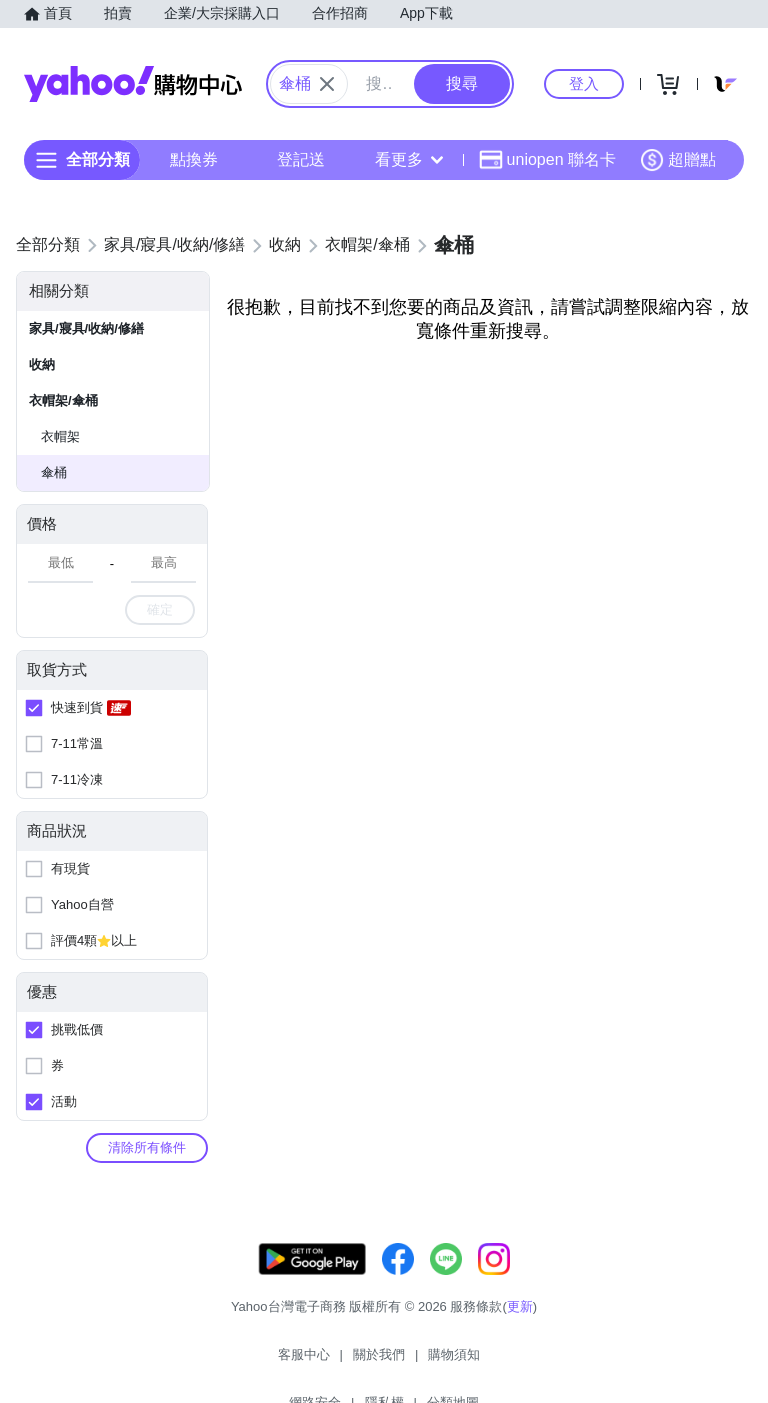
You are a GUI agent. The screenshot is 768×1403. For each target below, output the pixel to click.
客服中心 (202, 1362)
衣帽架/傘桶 (63, 400)
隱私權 (497, 1362)
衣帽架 (60, 436)
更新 (520, 1326)
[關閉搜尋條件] (327, 84)
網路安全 (428, 1362)
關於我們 (277, 1362)
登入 (584, 83)
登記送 (301, 159)
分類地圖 (566, 1362)
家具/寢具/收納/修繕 (86, 328)
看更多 (409, 159)
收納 (42, 364)
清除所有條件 (147, 1147)
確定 (160, 609)
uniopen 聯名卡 (547, 160)
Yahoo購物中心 (133, 84)
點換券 (194, 159)
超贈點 (678, 160)
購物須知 (353, 1362)
